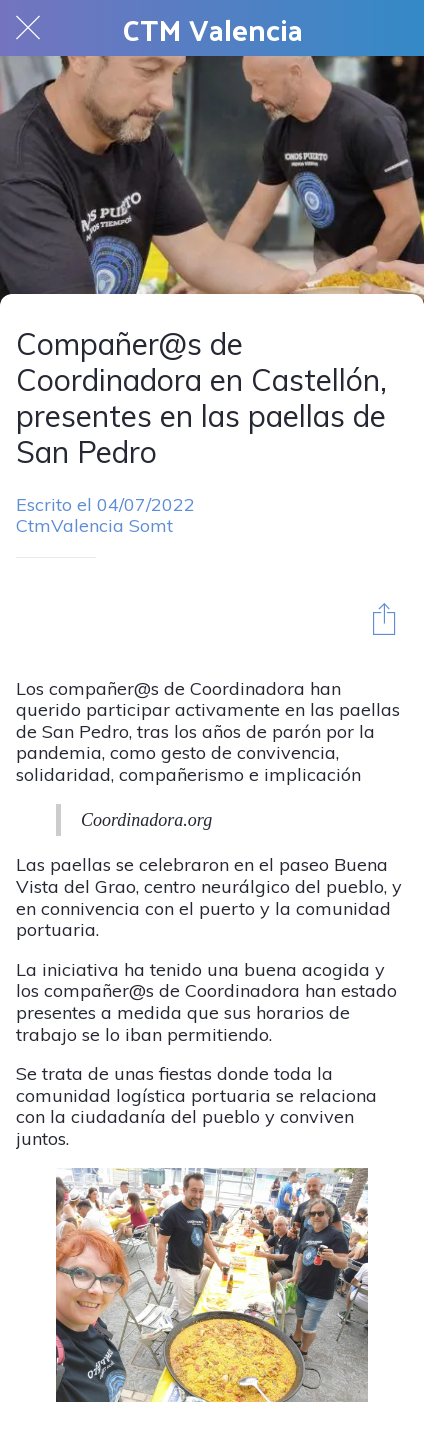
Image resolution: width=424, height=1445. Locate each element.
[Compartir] (384, 618)
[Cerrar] (28, 28)
